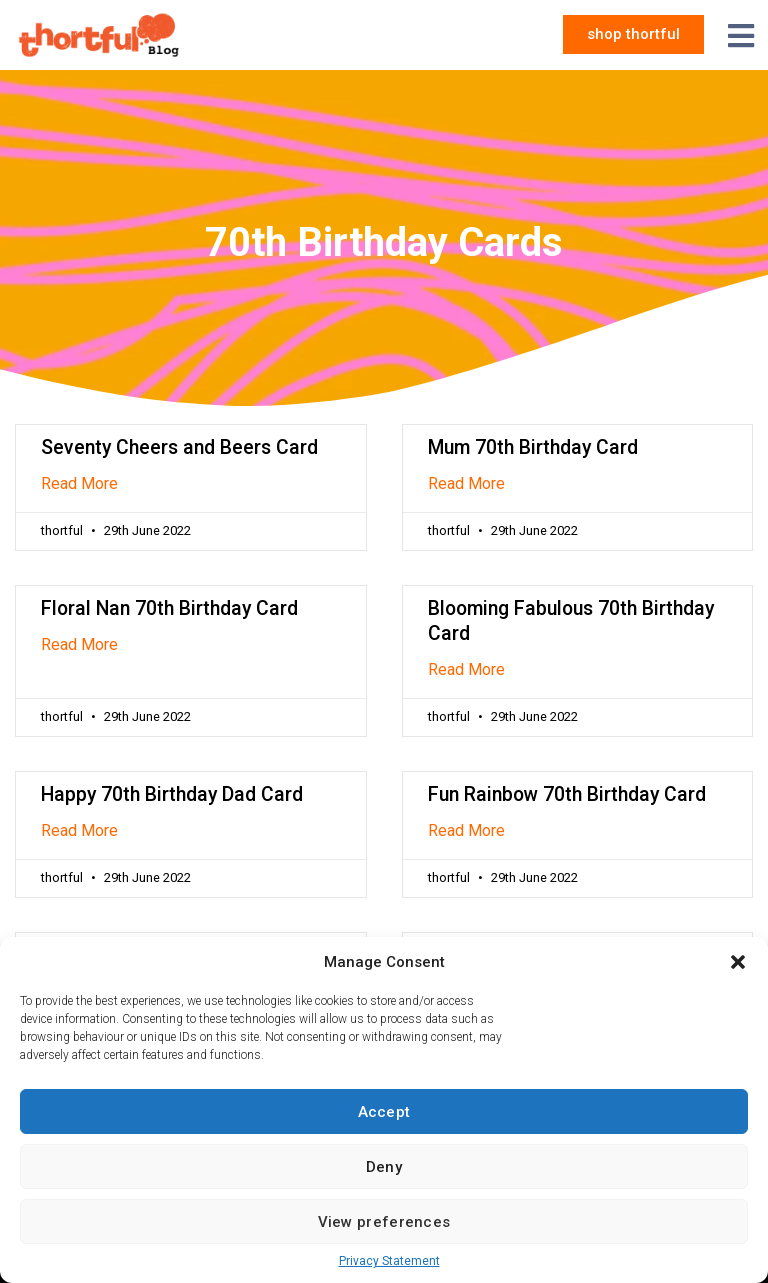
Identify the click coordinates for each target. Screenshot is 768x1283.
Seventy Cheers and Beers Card (179, 447)
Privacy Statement (389, 1261)
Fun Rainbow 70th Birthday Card (567, 794)
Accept (384, 1112)
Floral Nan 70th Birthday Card (169, 608)
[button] (738, 962)
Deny (384, 1167)
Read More (79, 483)
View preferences (384, 1222)
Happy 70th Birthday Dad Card (172, 794)
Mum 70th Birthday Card (533, 447)
